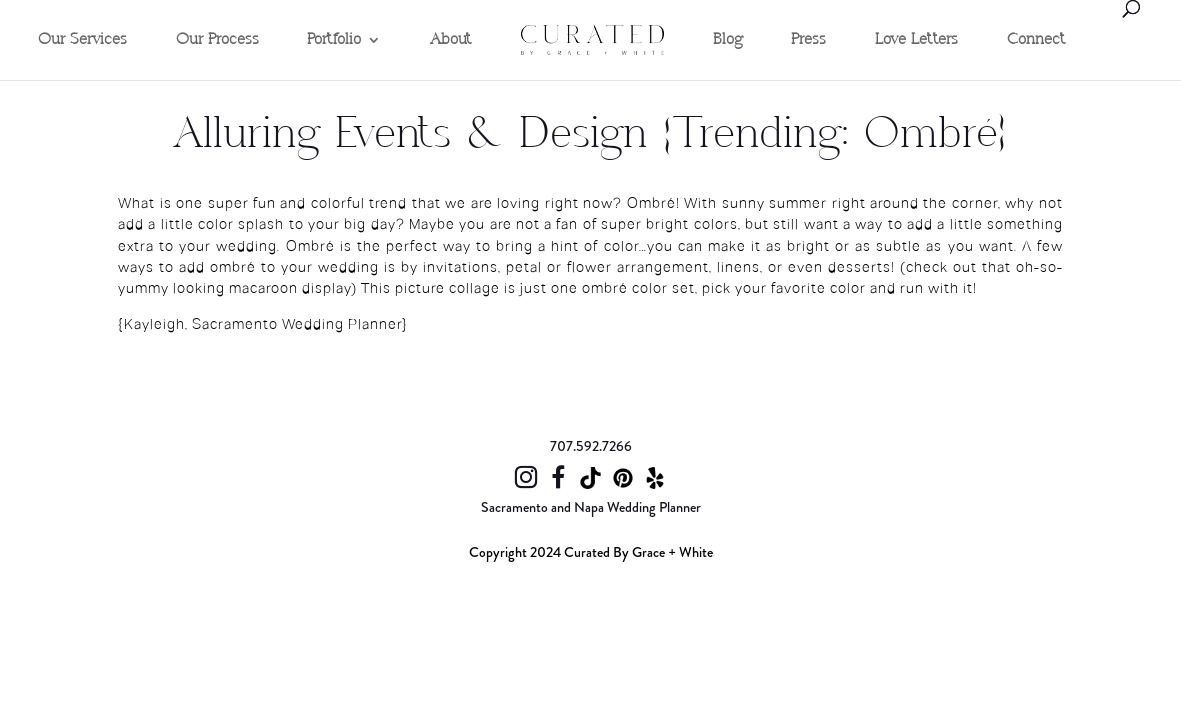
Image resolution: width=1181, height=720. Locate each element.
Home (541, 7)
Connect (1036, 40)
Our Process (217, 40)
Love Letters (916, 40)
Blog (728, 40)
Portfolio (334, 40)
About (451, 40)
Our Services (82, 40)
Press (808, 40)
